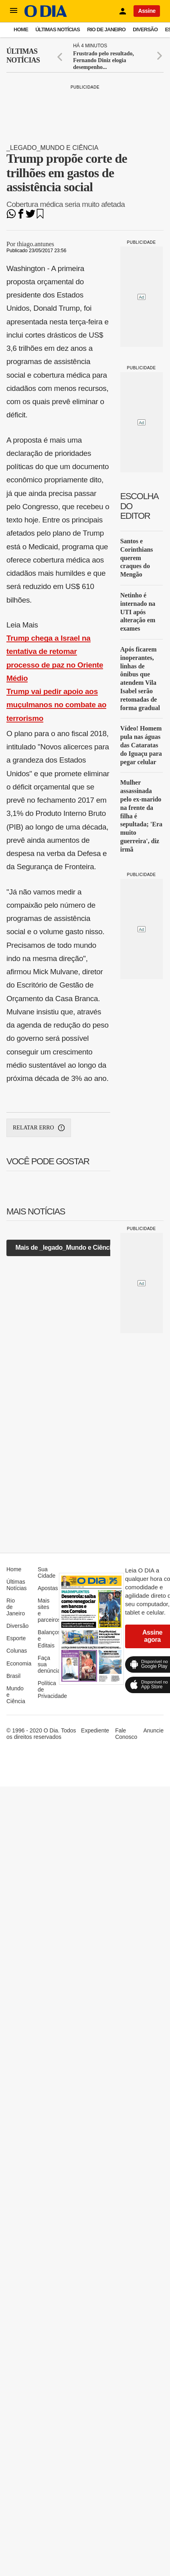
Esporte (16, 1638)
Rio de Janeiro (106, 29)
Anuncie (153, 1730)
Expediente (95, 1730)
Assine (147, 11)
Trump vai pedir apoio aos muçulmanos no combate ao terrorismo (56, 704)
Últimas (23, 56)
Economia (18, 1663)
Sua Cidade (46, 1572)
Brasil (13, 1676)
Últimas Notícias (57, 29)
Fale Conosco (126, 1733)
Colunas (16, 1650)
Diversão (145, 29)
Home (21, 29)
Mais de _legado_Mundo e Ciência (64, 1247)
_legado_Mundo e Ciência (52, 147)
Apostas (48, 1588)
